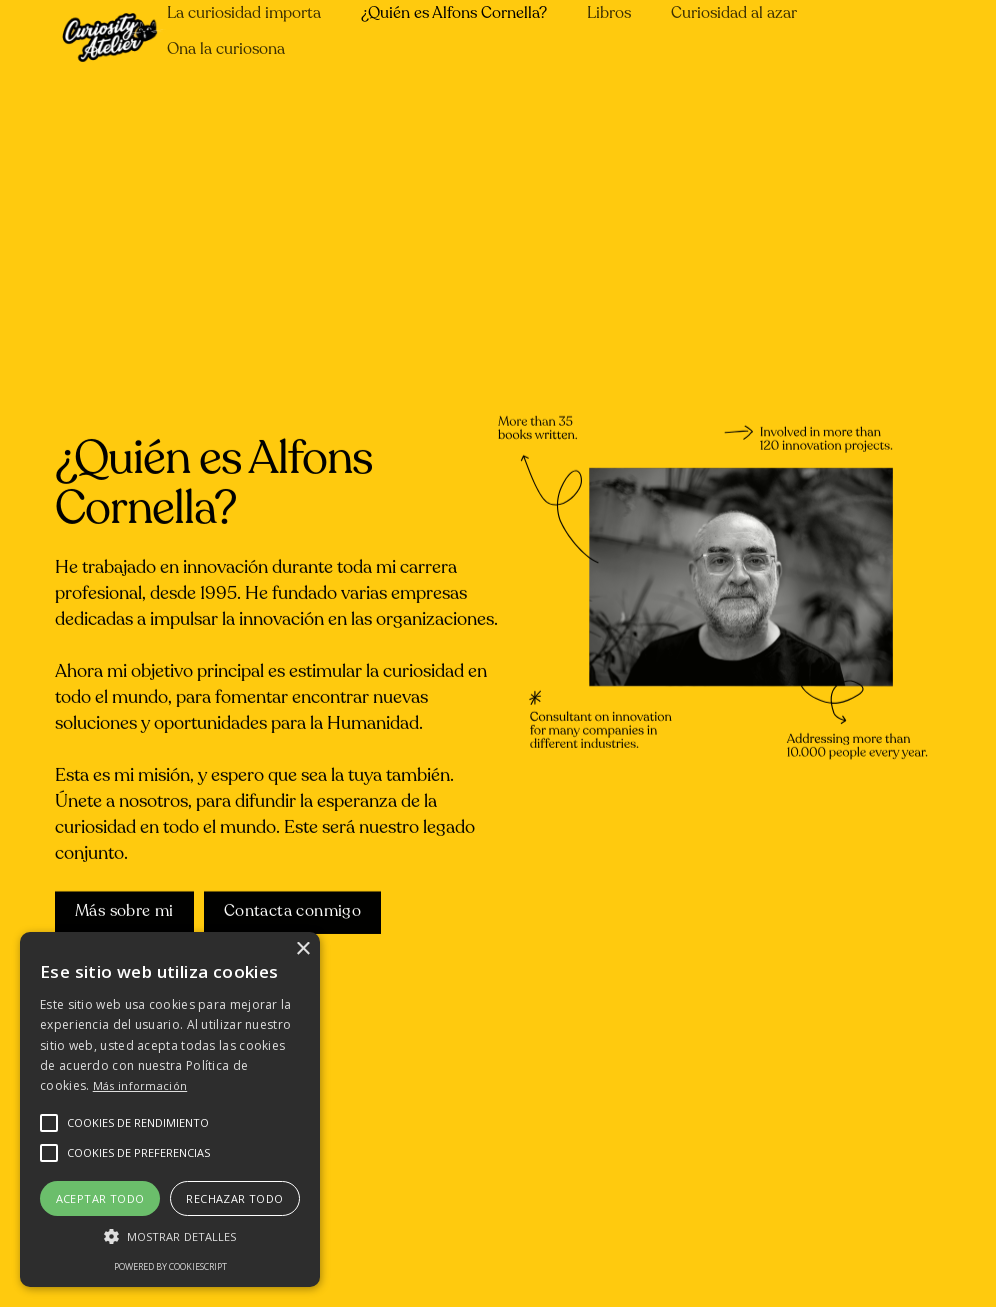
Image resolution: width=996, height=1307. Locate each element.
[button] (138, 1123)
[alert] (170, 1109)
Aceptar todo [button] (100, 1198)
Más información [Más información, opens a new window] (140, 1085)
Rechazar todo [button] (234, 1198)
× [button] (302, 949)
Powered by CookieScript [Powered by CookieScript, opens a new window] (170, 1266)
